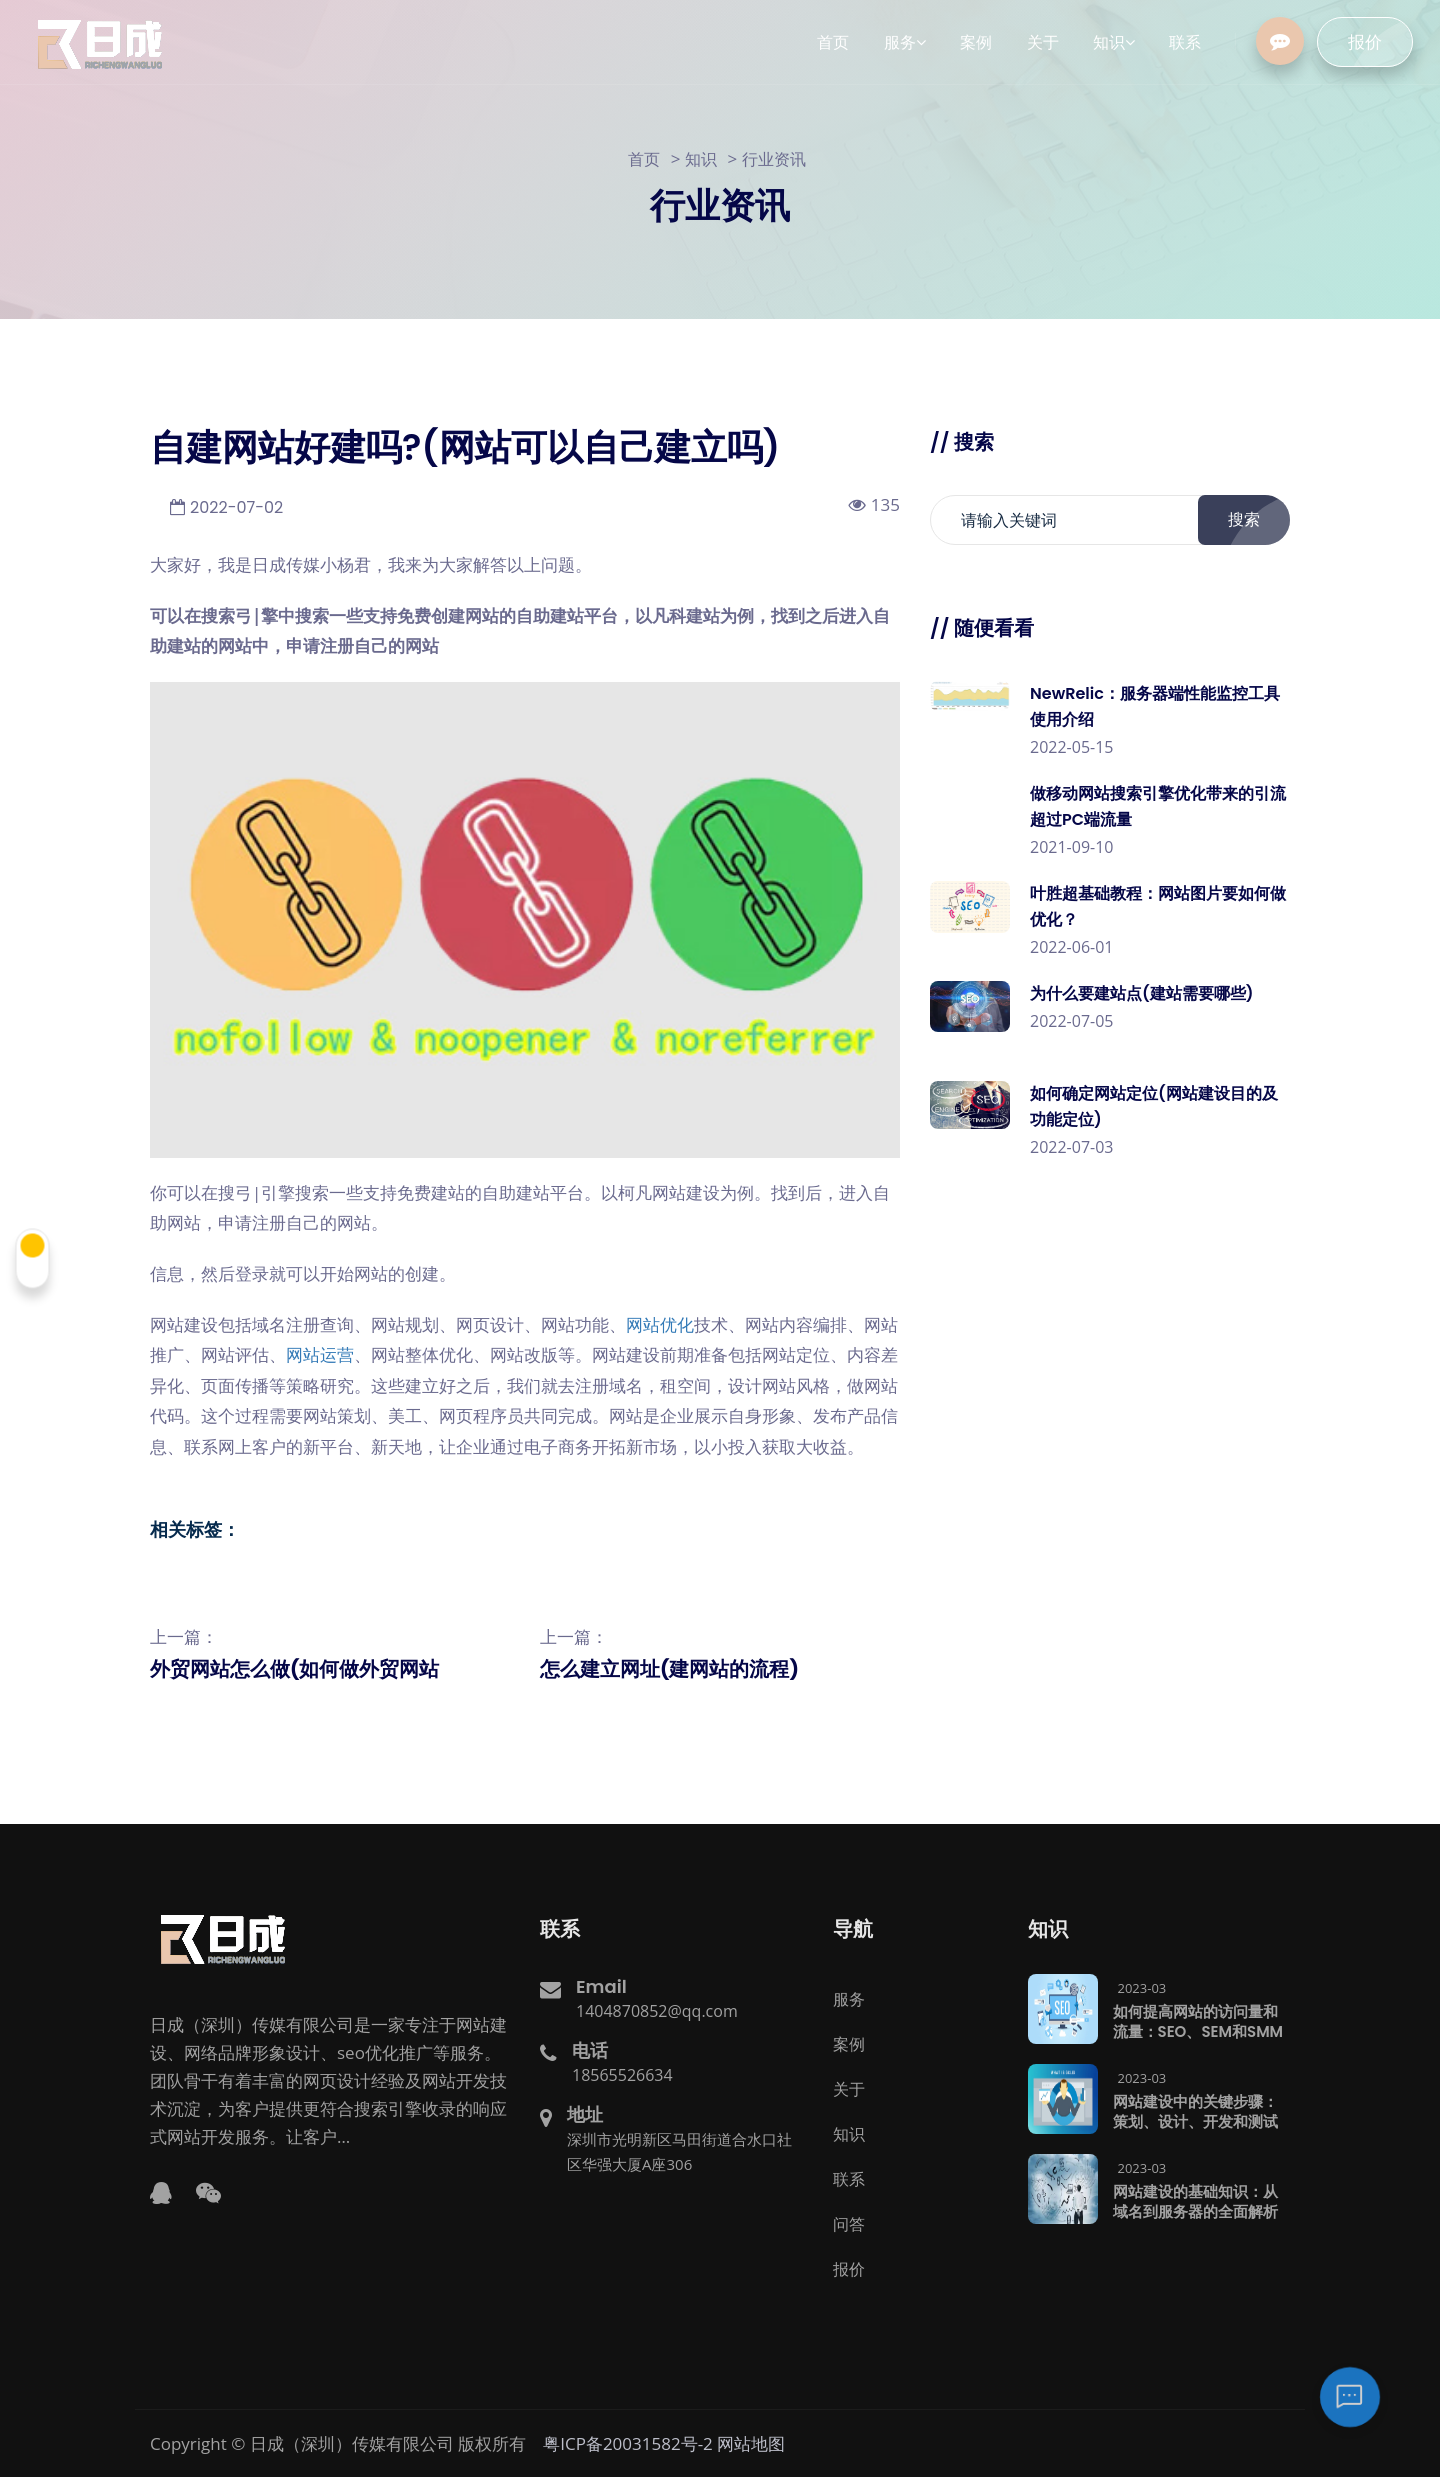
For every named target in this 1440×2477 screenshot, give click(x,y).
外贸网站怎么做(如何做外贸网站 (294, 1669)
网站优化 (660, 1324)
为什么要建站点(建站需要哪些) (1142, 993)
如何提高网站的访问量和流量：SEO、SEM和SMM (1198, 2020)
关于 (849, 2088)
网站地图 (751, 2442)
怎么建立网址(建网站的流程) (669, 1669)
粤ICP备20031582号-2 (628, 2442)
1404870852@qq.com (657, 2010)
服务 (849, 1998)
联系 (849, 2178)
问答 (849, 2223)
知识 (701, 159)
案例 (849, 2043)
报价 (1377, 42)
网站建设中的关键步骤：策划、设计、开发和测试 (1195, 2110)
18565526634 (622, 2074)
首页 (644, 159)
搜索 (1255, 520)
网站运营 (320, 1354)
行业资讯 (774, 159)
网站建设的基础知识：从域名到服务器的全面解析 (1195, 2200)
